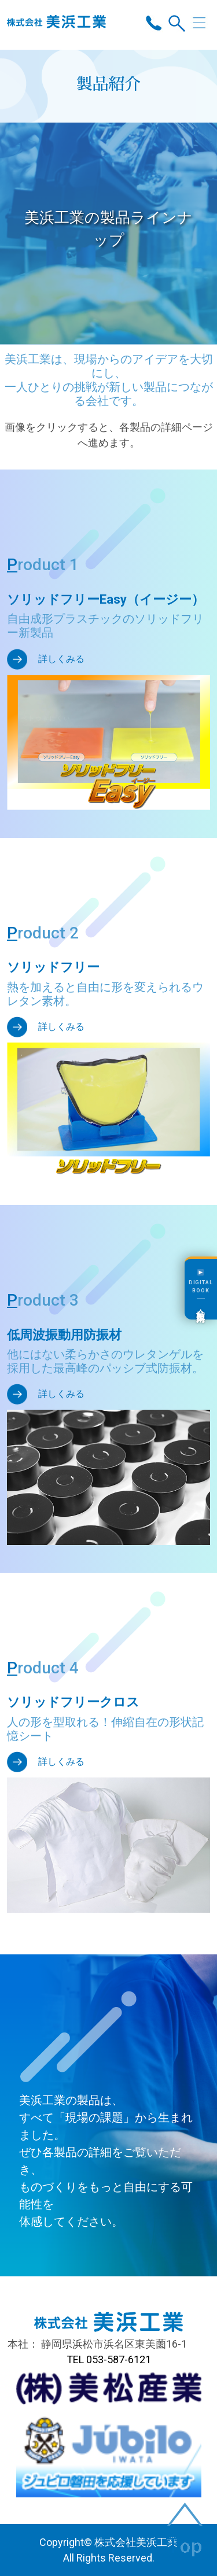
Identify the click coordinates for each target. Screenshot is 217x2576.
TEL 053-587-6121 (109, 2359)
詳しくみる (61, 658)
